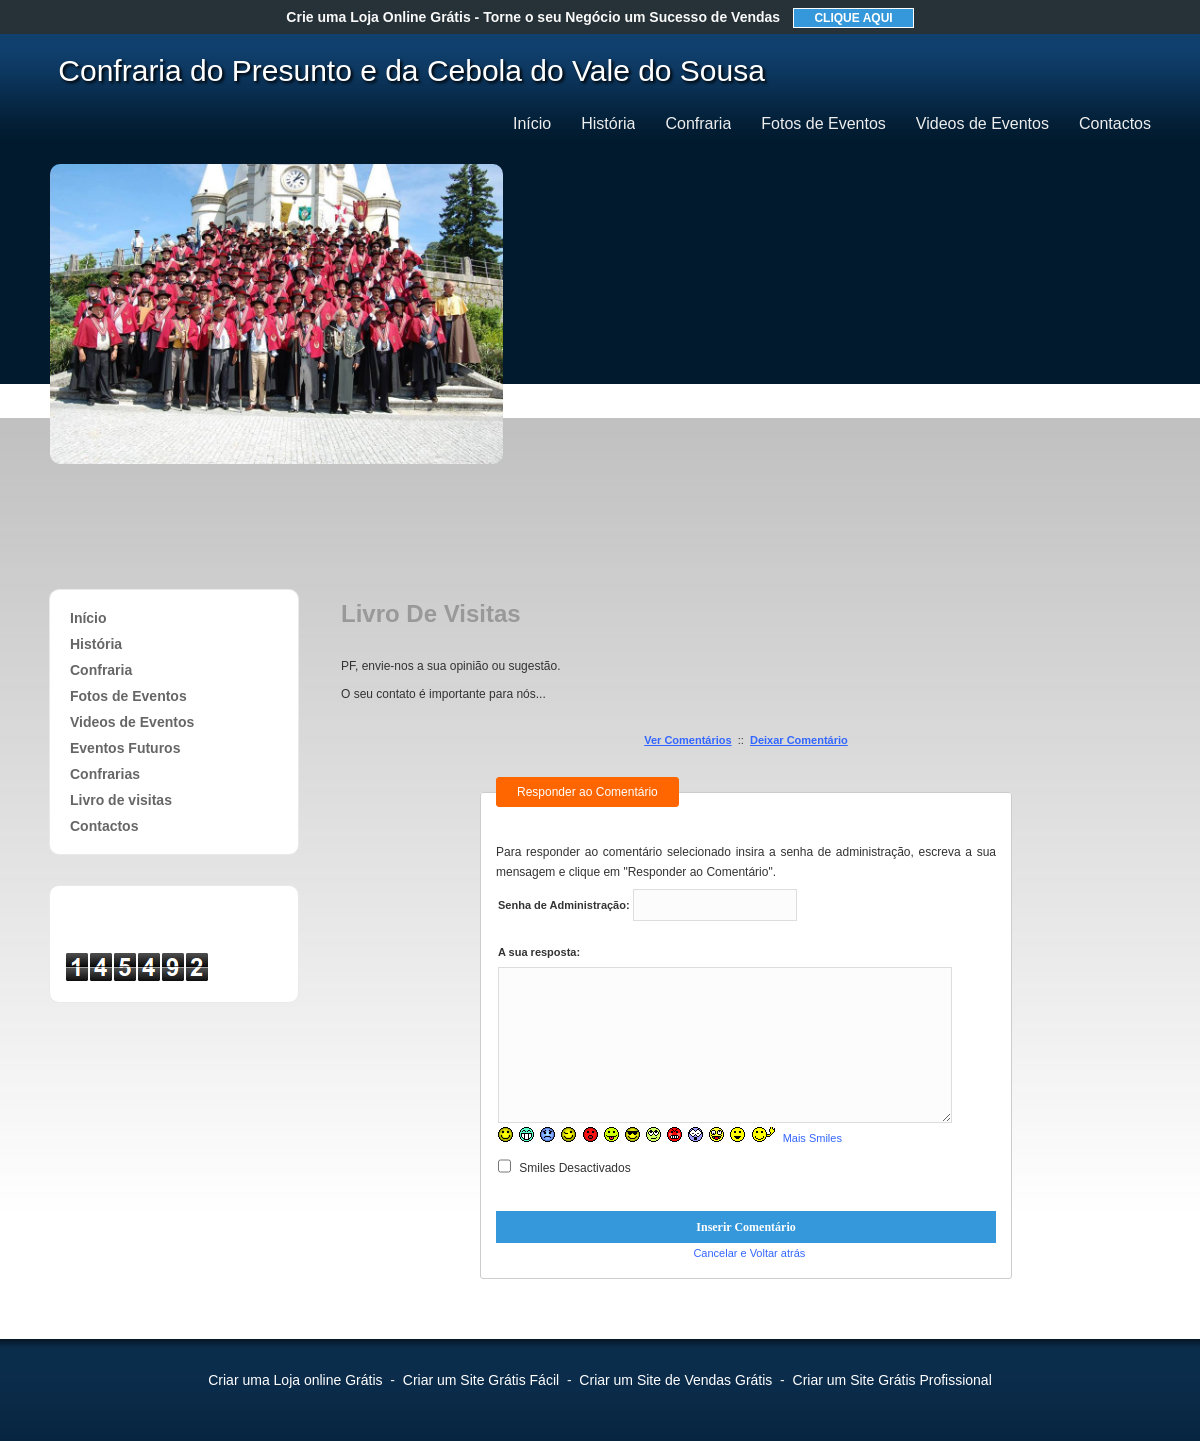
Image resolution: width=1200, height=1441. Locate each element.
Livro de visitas (121, 800)
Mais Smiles (812, 1138)
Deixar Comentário (799, 740)
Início (532, 123)
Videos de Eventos (982, 123)
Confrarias (105, 774)
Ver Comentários (687, 740)
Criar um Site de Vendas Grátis (675, 1380)
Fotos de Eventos (823, 123)
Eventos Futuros (125, 748)
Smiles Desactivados (564, 1168)
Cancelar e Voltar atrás (749, 1253)
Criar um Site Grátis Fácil (481, 1380)
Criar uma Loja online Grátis (295, 1380)
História (608, 123)
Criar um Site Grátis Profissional (892, 1380)
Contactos (1115, 123)
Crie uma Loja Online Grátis (533, 17)
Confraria (698, 123)
